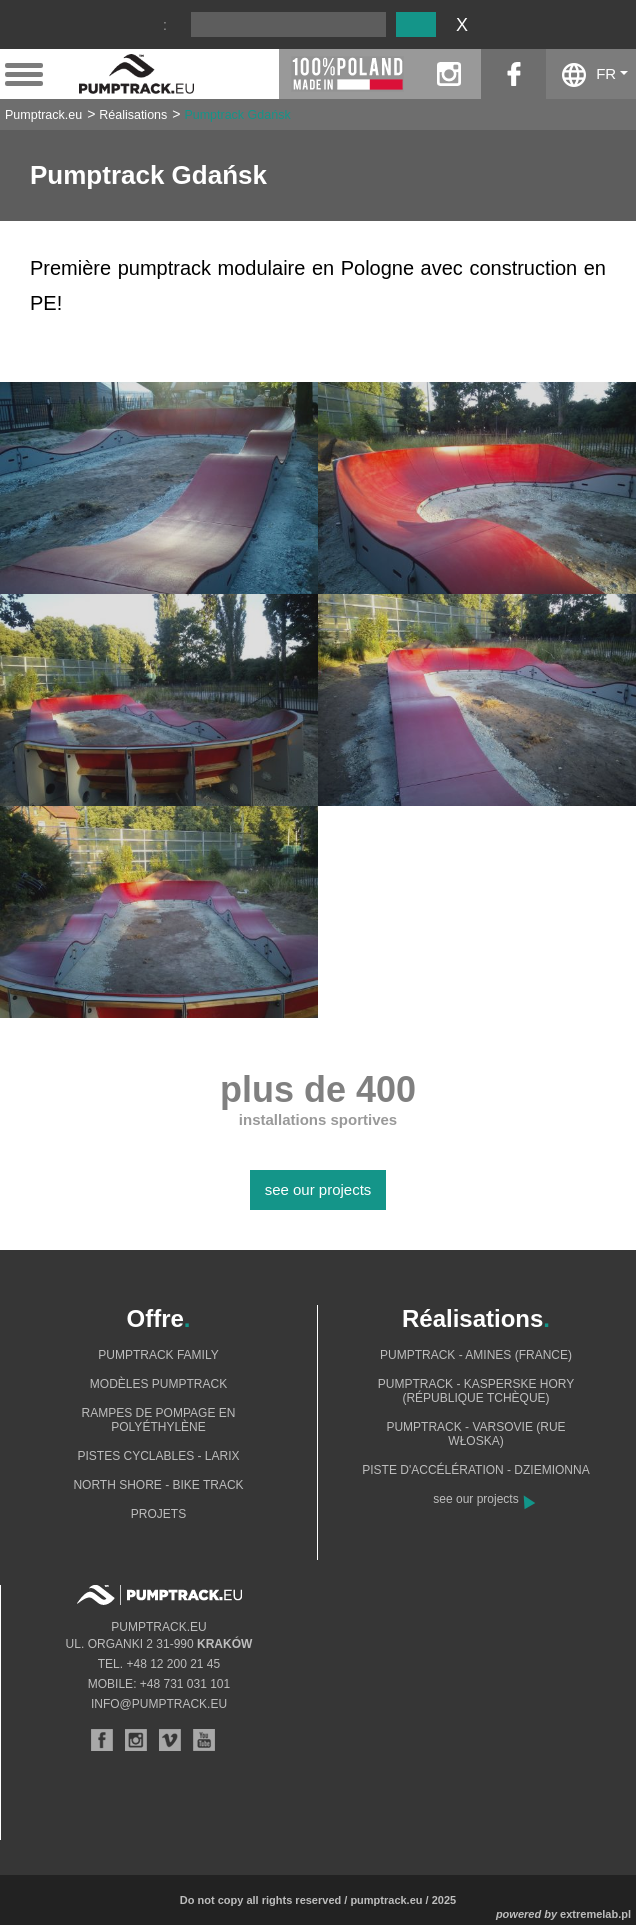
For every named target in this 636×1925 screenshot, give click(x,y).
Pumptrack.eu (43, 115)
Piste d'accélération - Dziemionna (475, 1470)
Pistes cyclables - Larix (158, 1456)
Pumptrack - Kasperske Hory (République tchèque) (476, 1391)
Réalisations (133, 115)
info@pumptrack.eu (159, 1704)
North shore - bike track (158, 1485)
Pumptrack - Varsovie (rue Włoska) (475, 1434)
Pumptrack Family (158, 1355)
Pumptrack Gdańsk (237, 115)
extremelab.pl (595, 1914)
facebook (513, 74)
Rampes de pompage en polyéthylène (159, 1420)
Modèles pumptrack (158, 1384)
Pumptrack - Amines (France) (476, 1355)
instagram (448, 74)
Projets (158, 1514)
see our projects (318, 1189)
